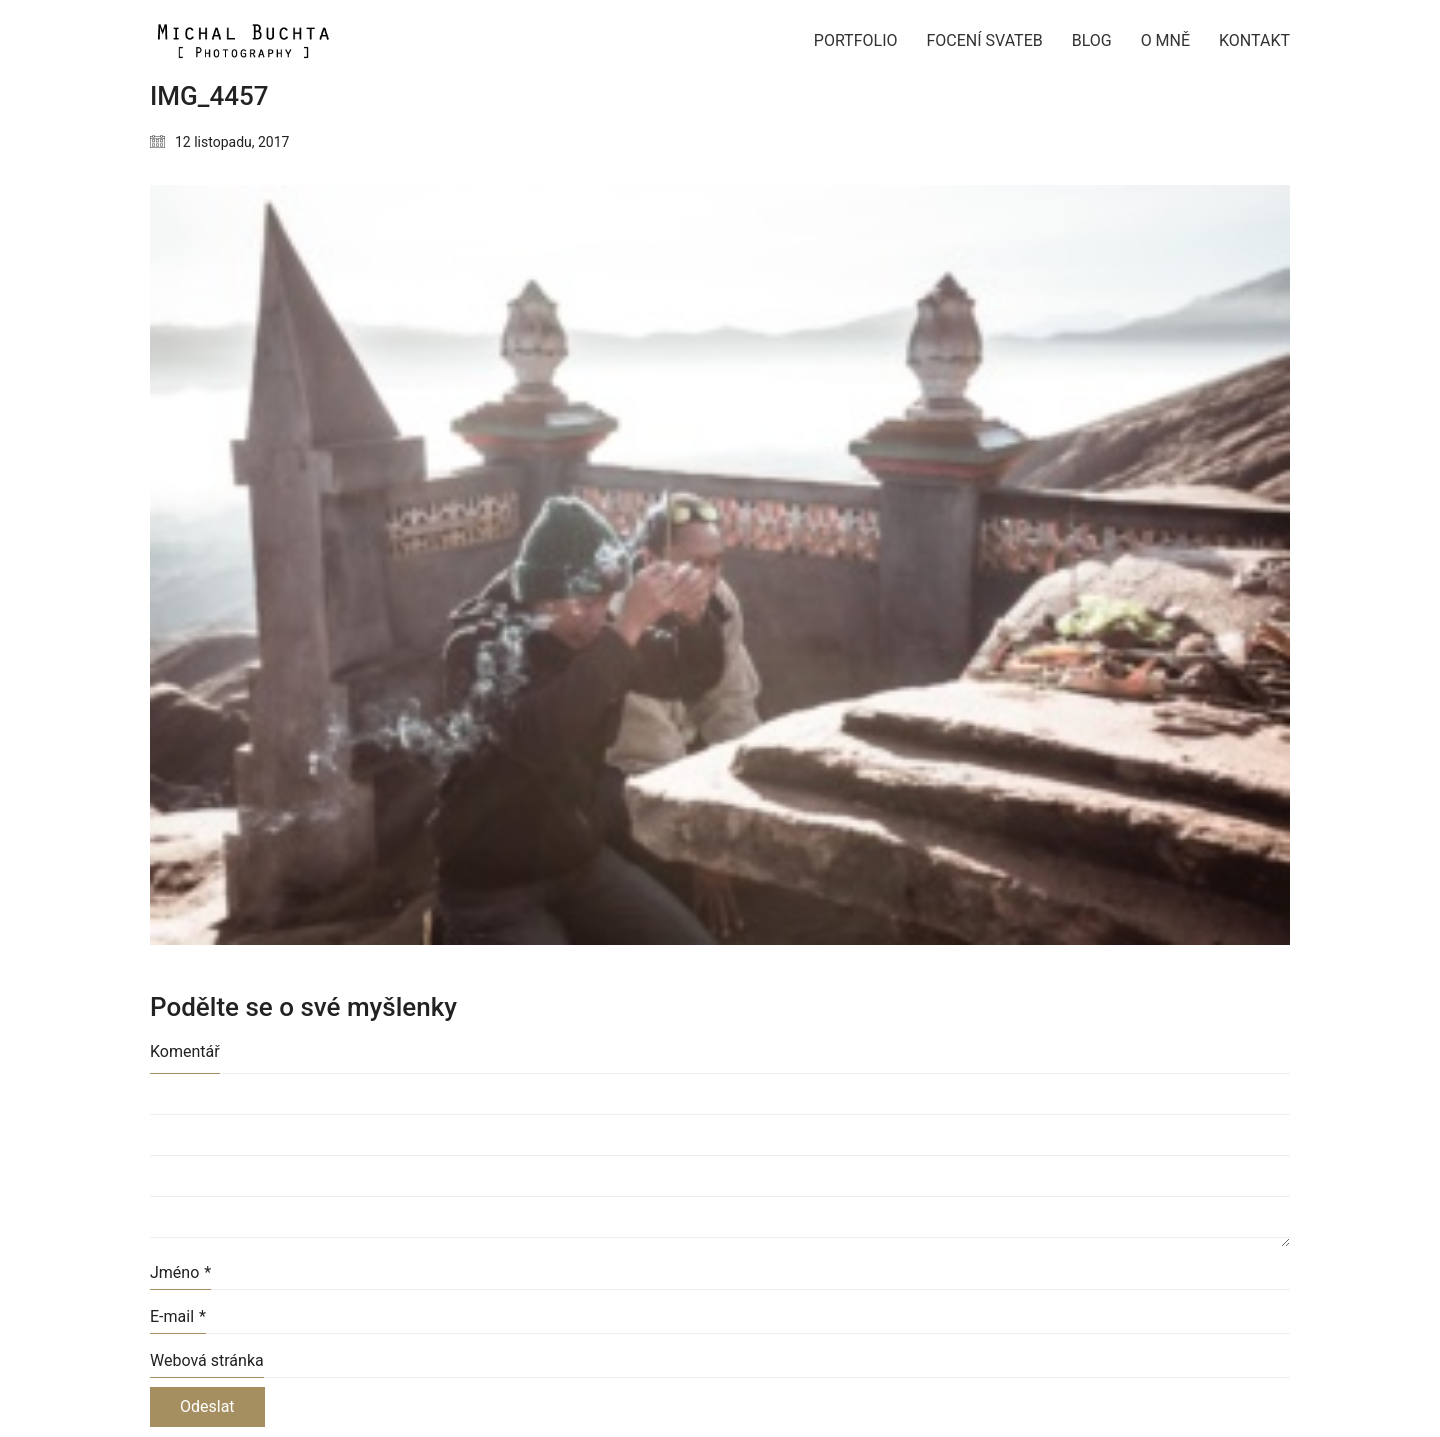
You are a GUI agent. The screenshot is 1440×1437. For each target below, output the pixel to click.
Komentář (185, 1051)
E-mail (178, 1316)
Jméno (180, 1272)
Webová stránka (207, 1360)
